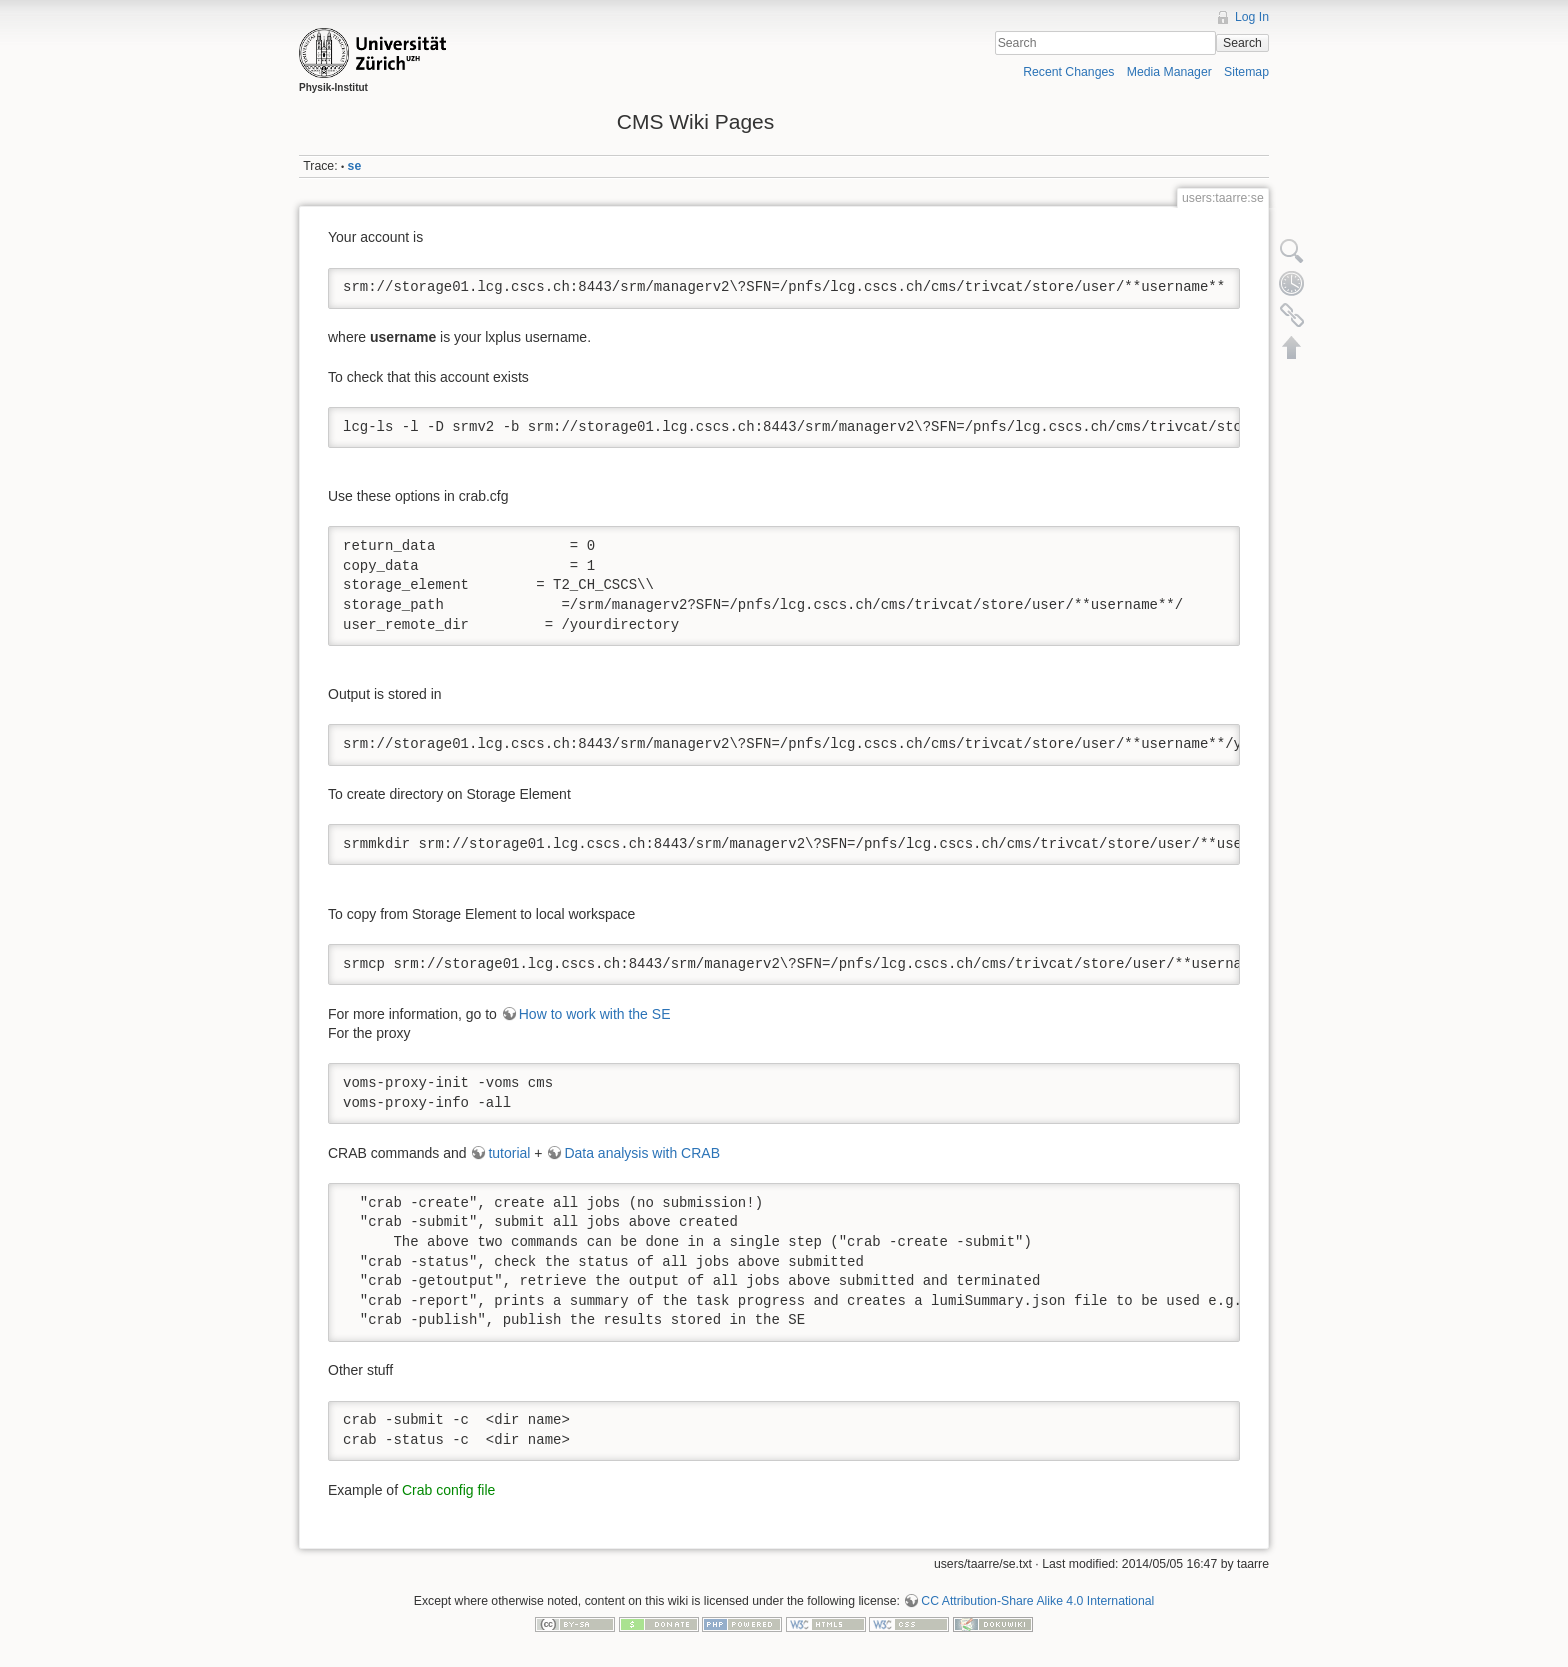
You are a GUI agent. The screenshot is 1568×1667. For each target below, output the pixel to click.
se (355, 166)
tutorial (509, 1153)
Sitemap (1246, 72)
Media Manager (1169, 72)
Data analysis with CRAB (642, 1153)
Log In (1252, 17)
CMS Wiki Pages (696, 121)
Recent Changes (1068, 72)
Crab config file (448, 1490)
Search (1242, 43)
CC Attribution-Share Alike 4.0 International (1037, 1601)
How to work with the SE (595, 1014)
